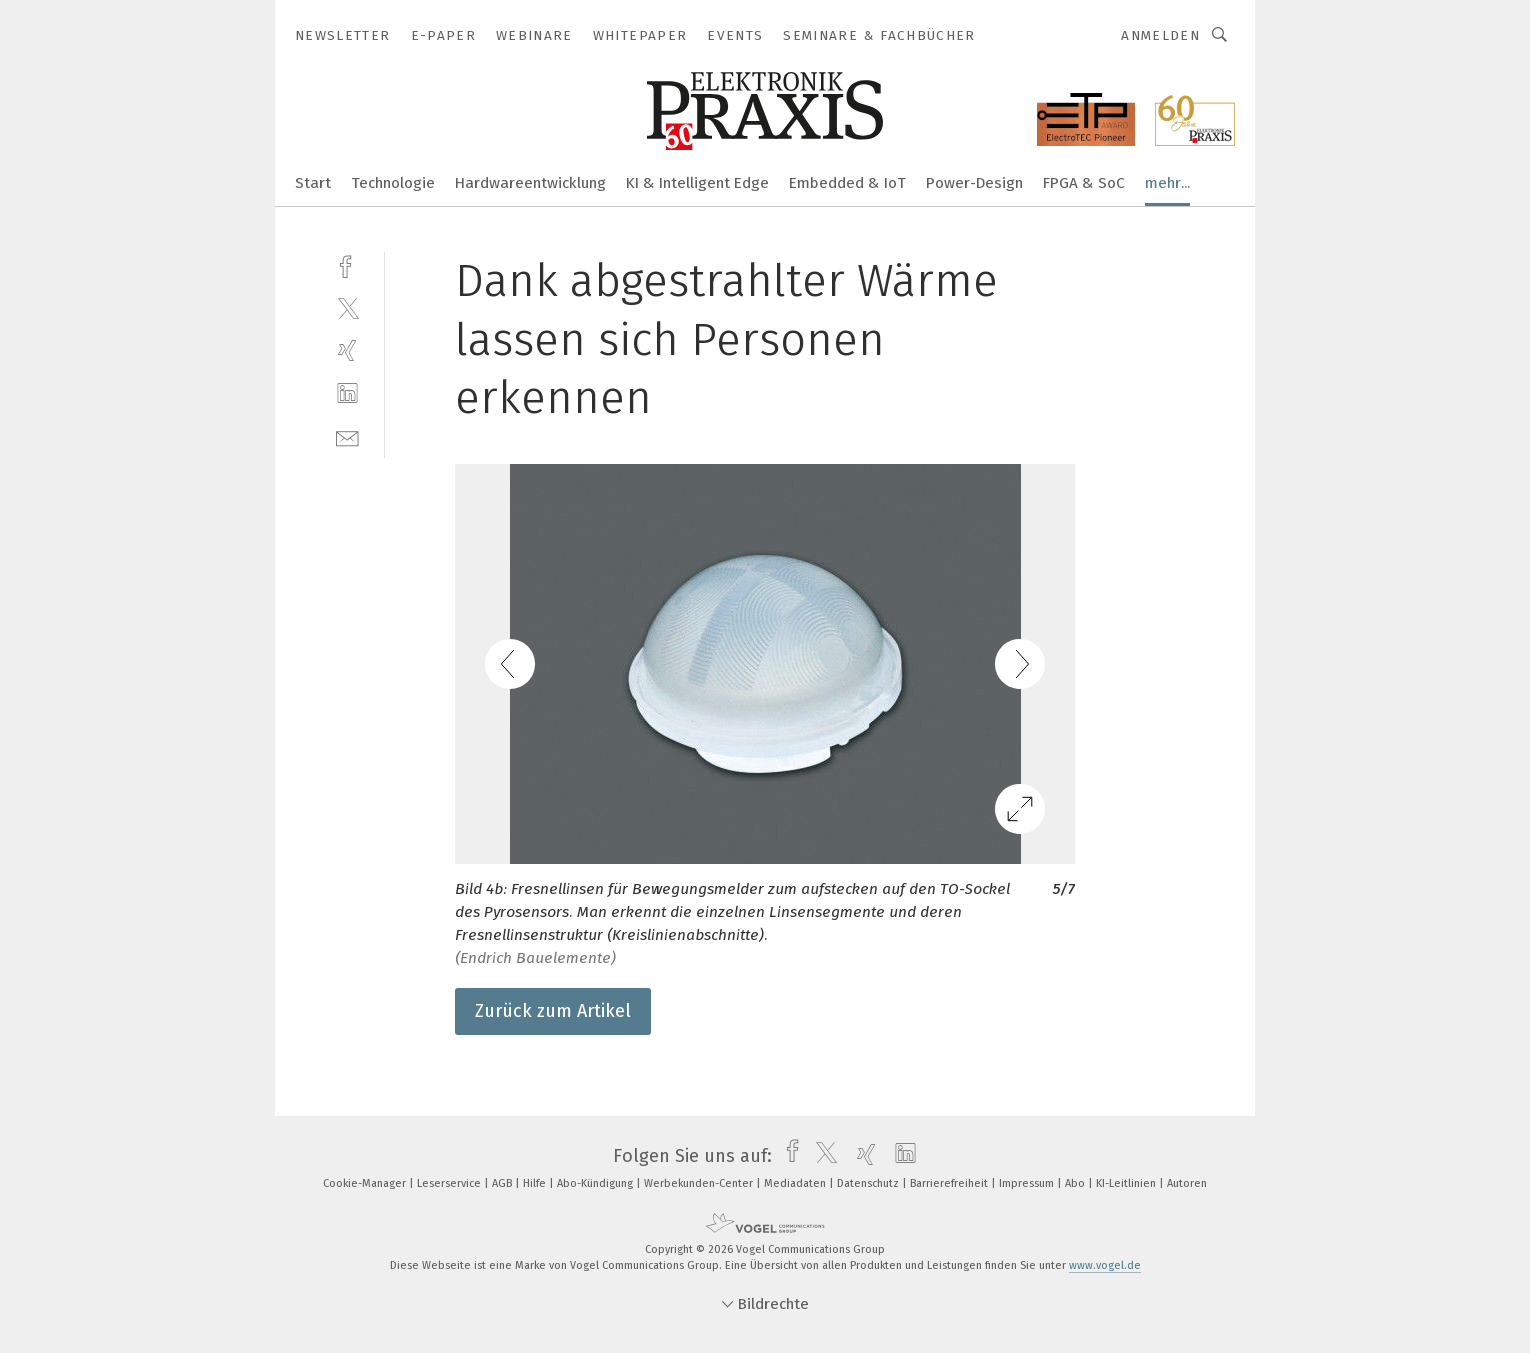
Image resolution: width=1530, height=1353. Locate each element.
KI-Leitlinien (1127, 1183)
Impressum (1028, 1183)
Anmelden (1160, 35)
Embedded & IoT (847, 183)
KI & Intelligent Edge (697, 183)
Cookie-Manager (366, 1183)
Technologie (393, 183)
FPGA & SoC (1084, 183)
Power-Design (974, 183)
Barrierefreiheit (950, 1183)
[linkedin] (347, 393)
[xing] (347, 350)
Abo (1076, 1183)
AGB (503, 1183)
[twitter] (347, 307)
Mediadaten (796, 1183)
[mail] (347, 436)
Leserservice (450, 1183)
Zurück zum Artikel (553, 1011)
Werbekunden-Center (700, 1183)
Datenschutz (869, 1183)
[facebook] (347, 264)
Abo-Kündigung (596, 1183)
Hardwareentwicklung (530, 183)
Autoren (1187, 1183)
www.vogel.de (1105, 1265)
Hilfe (536, 1183)
